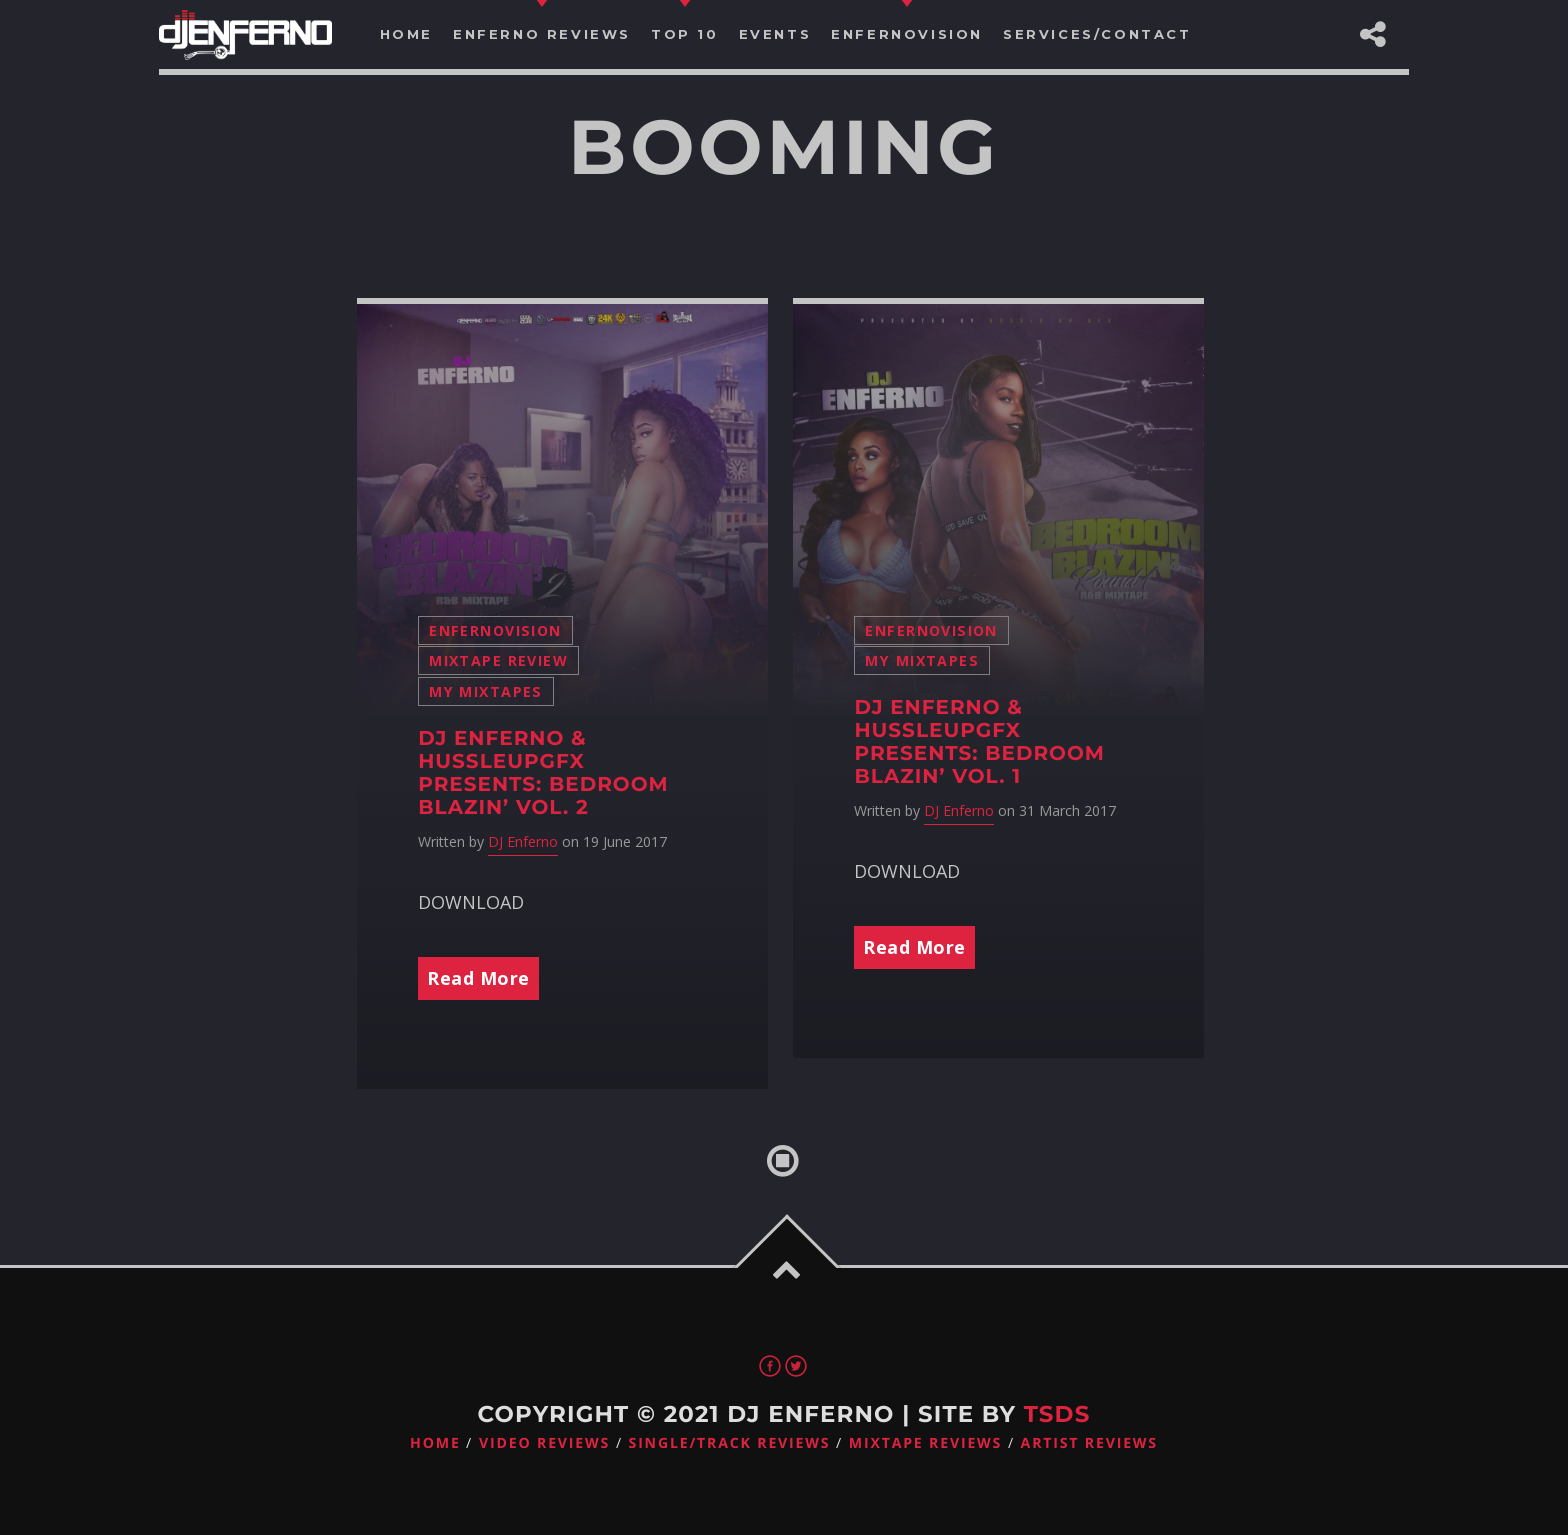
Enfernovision (495, 630)
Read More (478, 978)
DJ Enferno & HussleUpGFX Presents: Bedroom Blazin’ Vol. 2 (543, 773)
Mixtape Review (498, 660)
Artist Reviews (1089, 1443)
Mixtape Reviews (925, 1443)
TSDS (1057, 1414)
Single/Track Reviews (730, 1443)
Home (435, 1443)
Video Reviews (544, 1443)
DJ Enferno (523, 841)
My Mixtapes (486, 691)
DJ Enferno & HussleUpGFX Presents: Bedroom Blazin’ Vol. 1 (979, 742)
